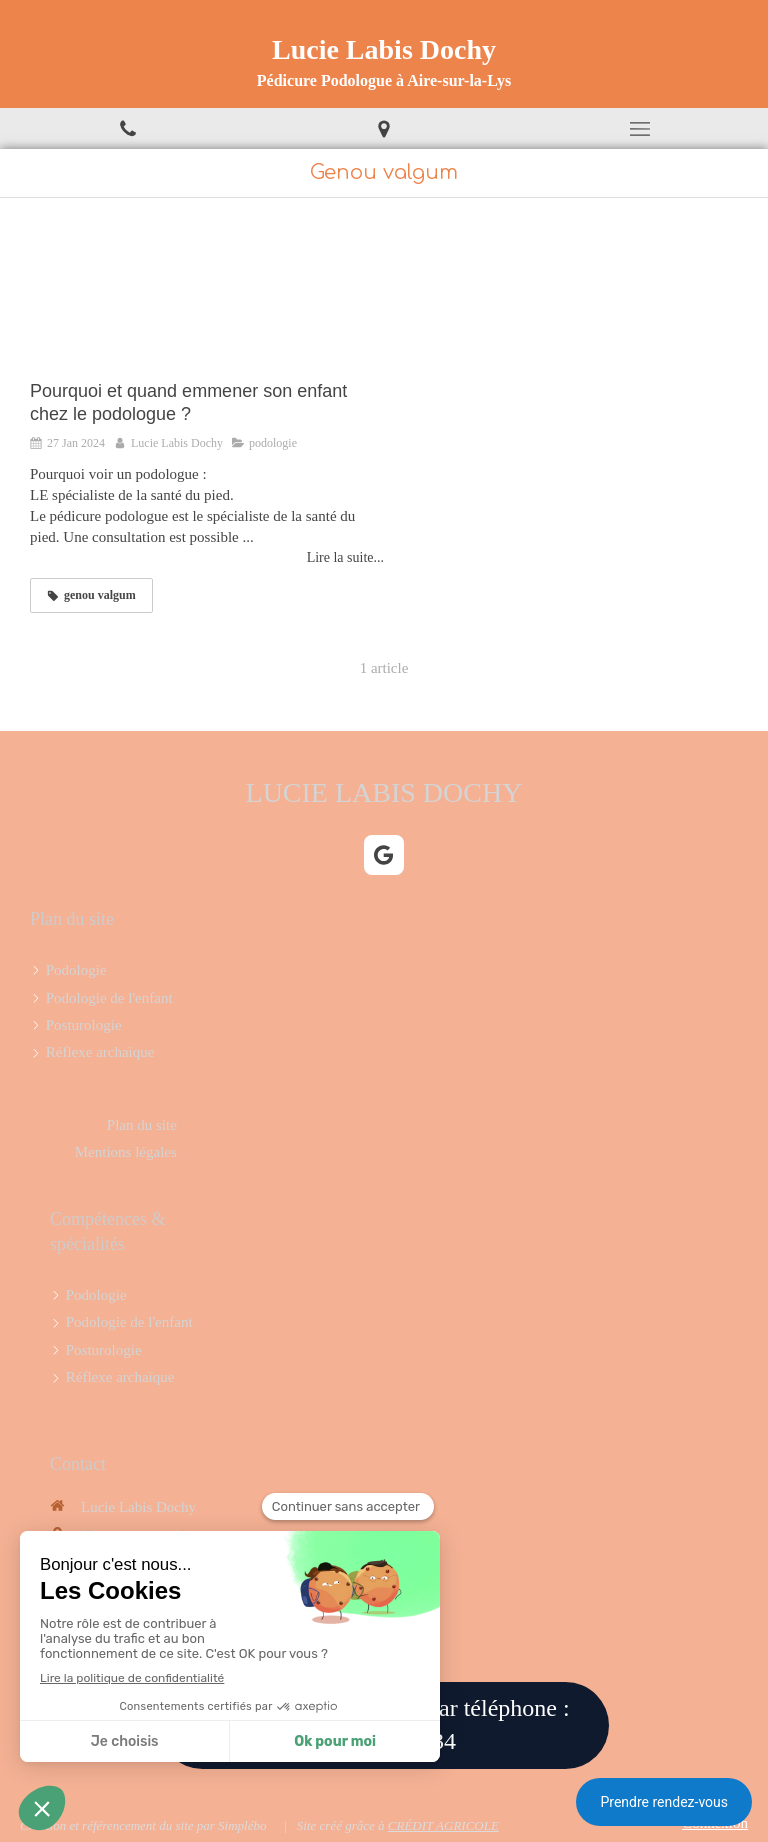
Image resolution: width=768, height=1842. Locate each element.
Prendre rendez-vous (664, 1802)
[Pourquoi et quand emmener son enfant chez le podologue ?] (207, 299)
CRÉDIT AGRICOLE (443, 1825)
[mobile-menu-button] (640, 129)
